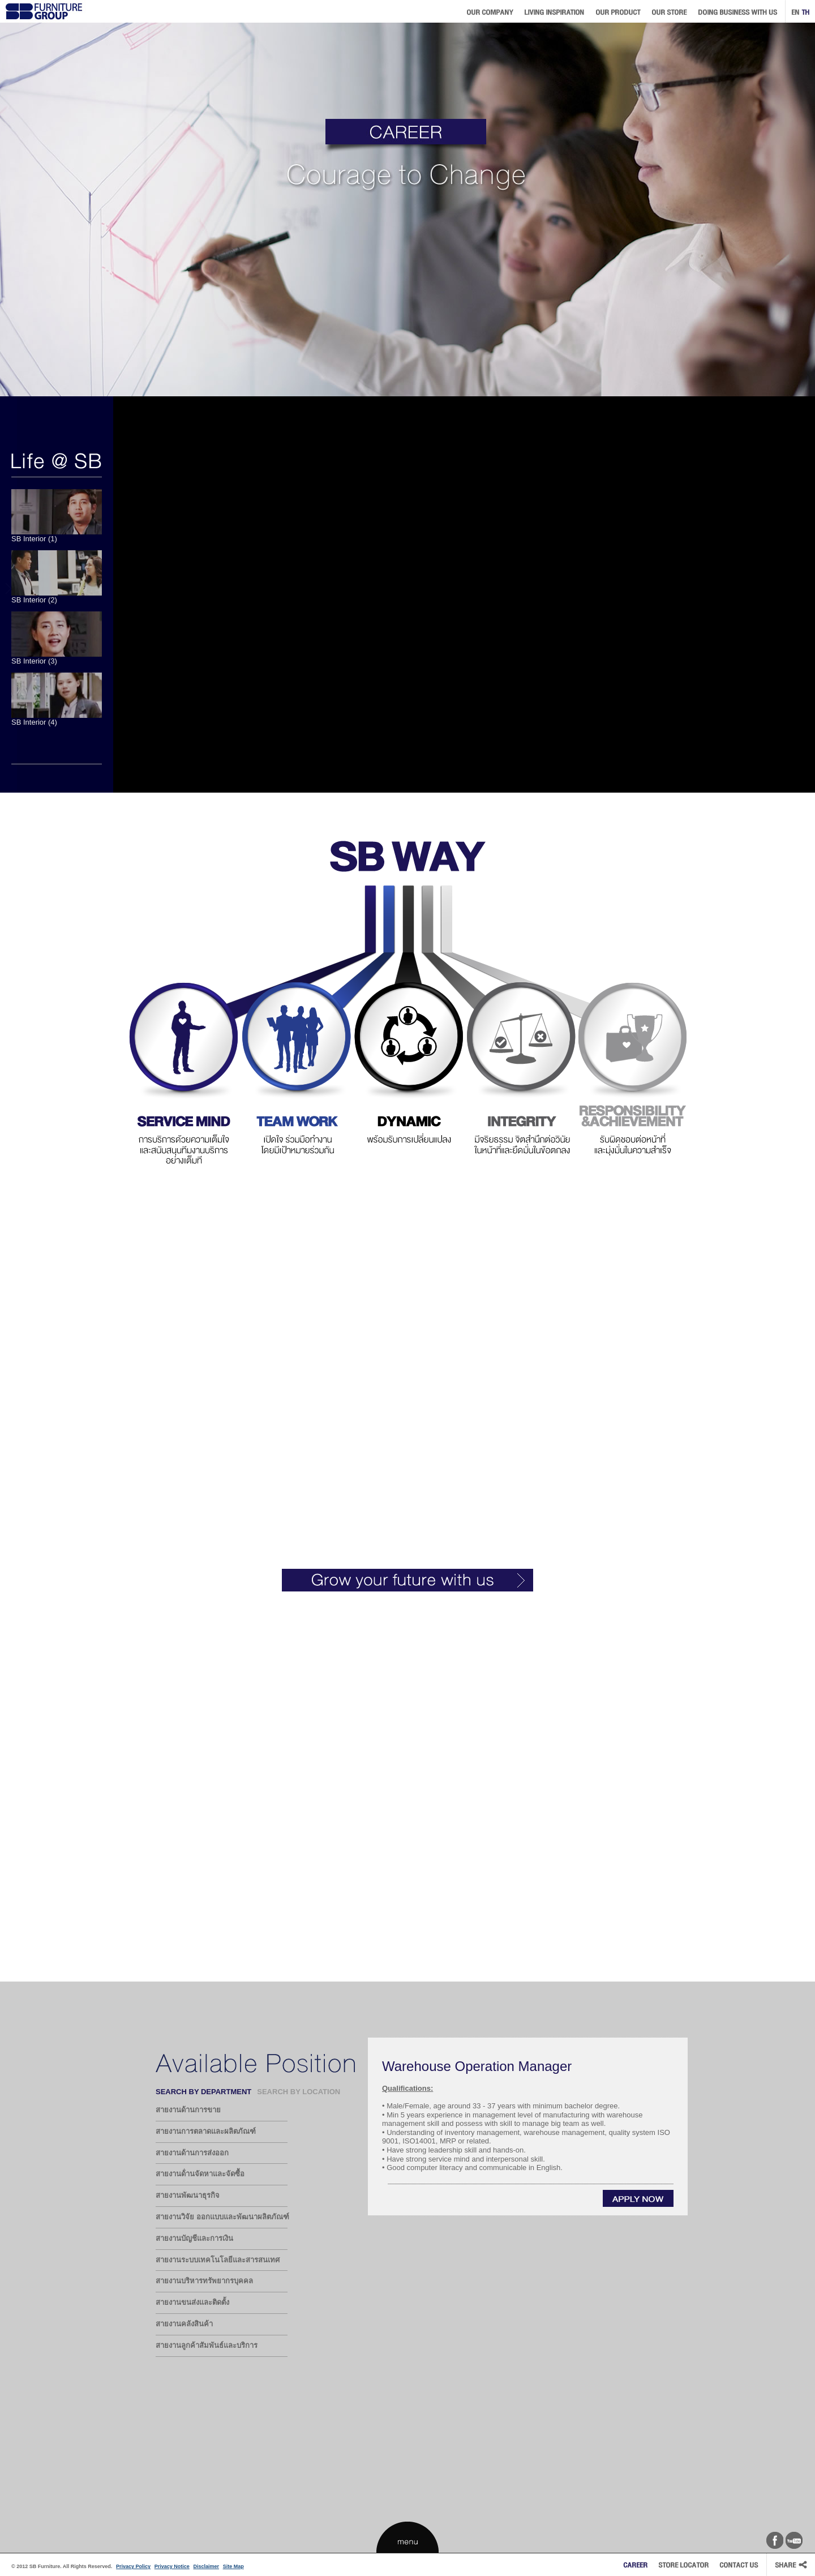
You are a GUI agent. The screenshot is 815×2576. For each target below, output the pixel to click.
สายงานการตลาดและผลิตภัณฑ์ (206, 2131)
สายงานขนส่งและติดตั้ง (192, 2302)
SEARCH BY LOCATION (298, 2091)
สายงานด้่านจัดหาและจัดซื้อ (200, 2174)
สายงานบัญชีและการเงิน (194, 2238)
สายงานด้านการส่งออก (192, 2153)
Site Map (233, 2566)
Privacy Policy (133, 2566)
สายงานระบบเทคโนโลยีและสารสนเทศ (218, 2260)
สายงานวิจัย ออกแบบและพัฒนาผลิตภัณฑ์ (222, 2217)
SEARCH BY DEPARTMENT (203, 2091)
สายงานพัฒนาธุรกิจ (188, 2195)
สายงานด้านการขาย (188, 2110)
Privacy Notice (172, 2566)
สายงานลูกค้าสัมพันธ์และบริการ (207, 2345)
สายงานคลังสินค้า (184, 2324)
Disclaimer (206, 2566)
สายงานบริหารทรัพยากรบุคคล (204, 2281)
